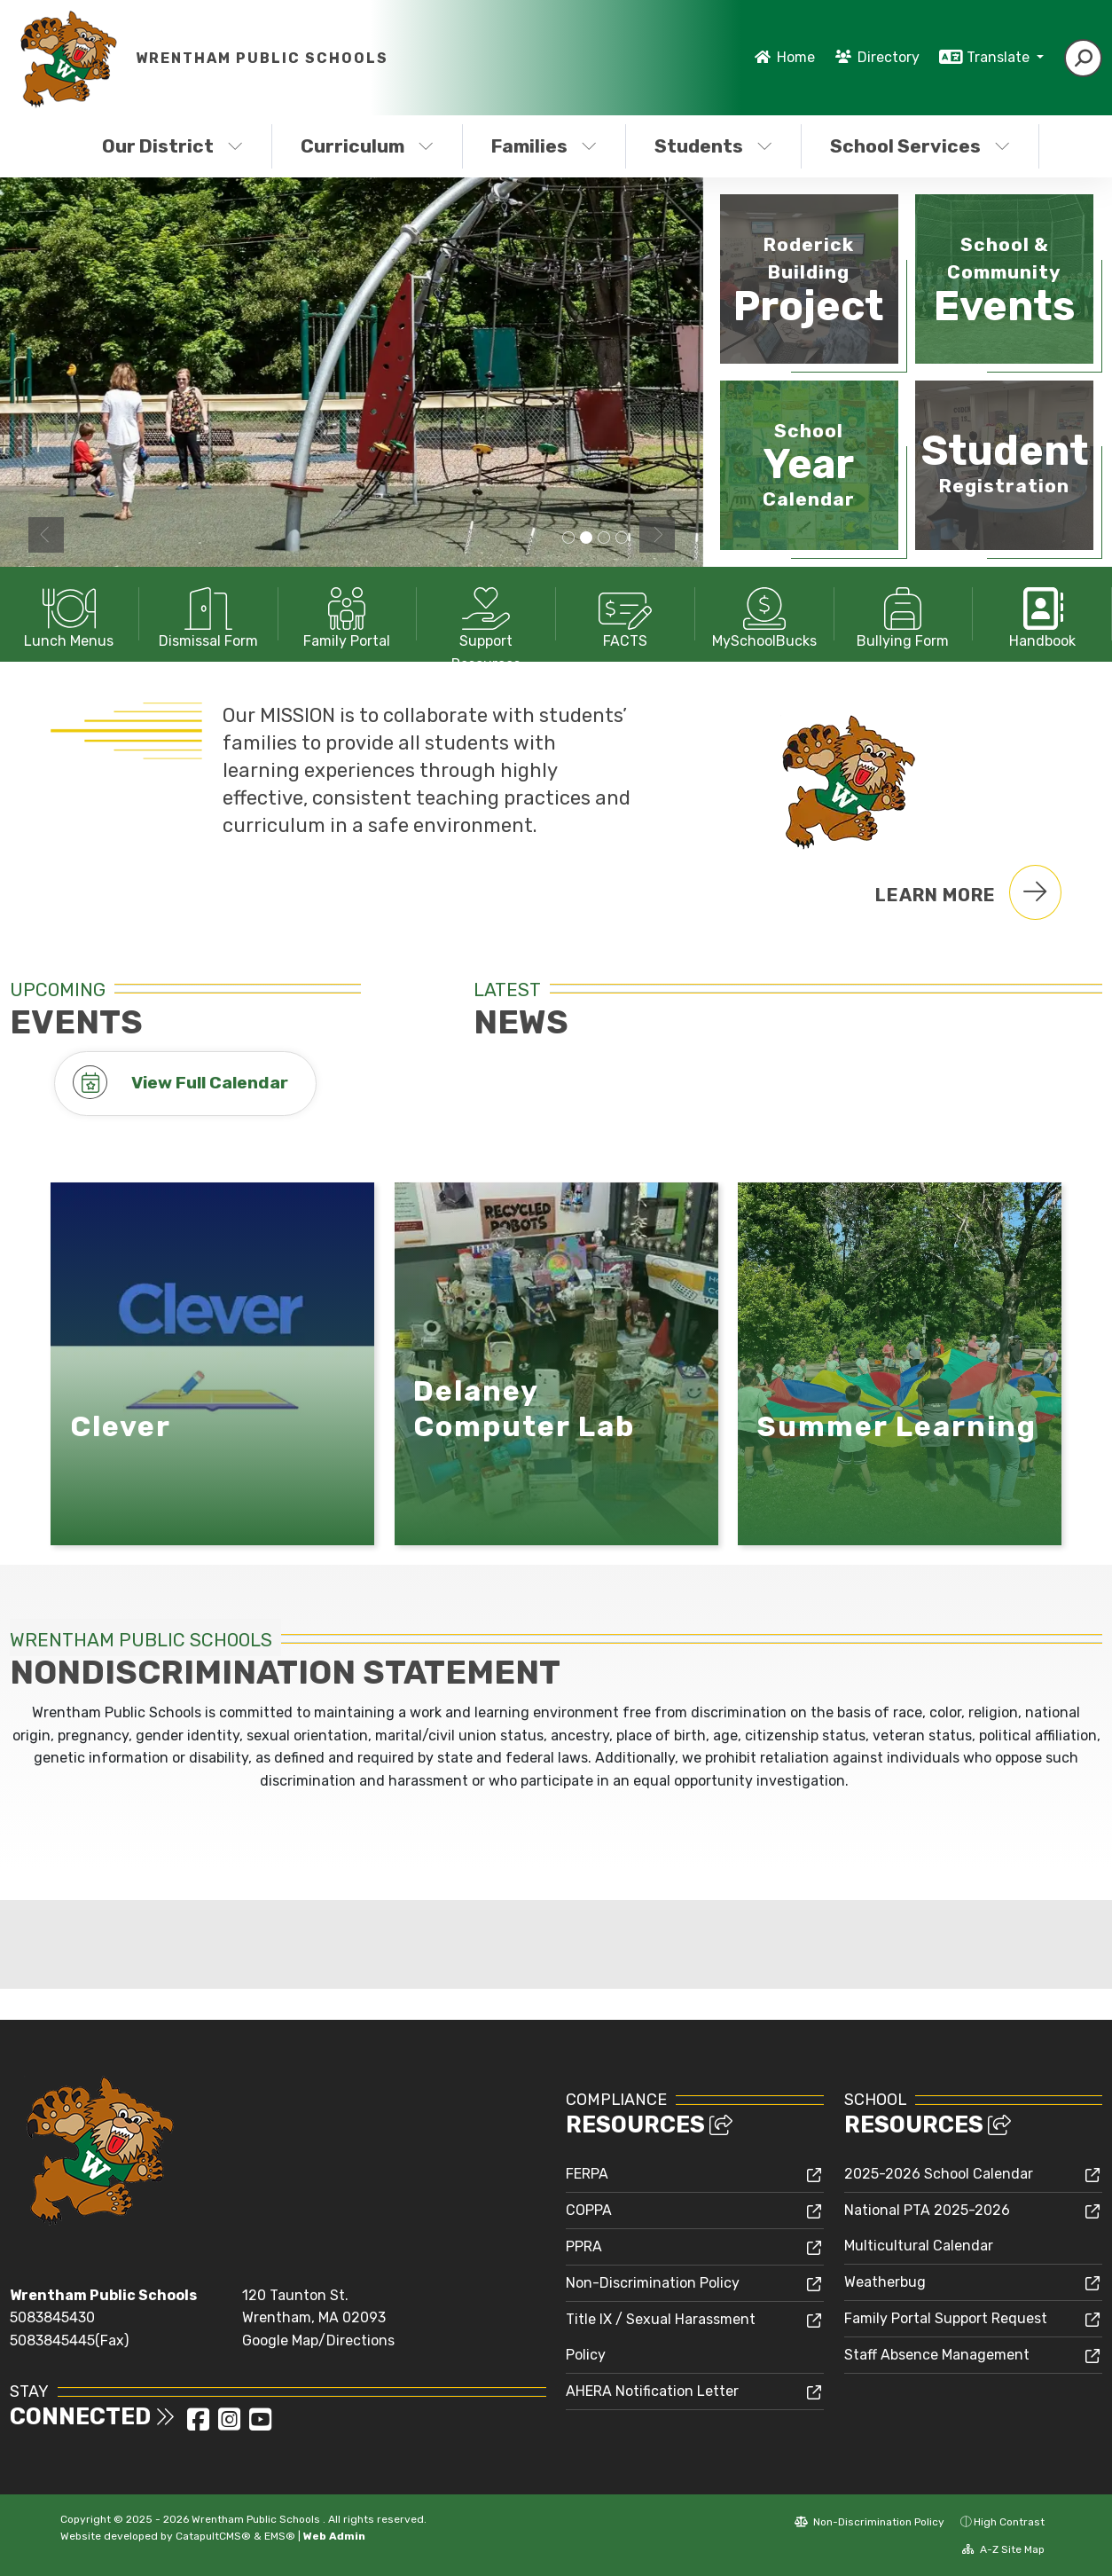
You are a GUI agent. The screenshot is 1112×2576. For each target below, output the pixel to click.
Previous (46, 535)
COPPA (589, 2210)
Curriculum (367, 146)
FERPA (587, 2173)
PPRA (584, 2246)
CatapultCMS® (213, 2536)
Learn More (968, 891)
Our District (172, 146)
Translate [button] (1000, 57)
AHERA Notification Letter (652, 2391)
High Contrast (1009, 2522)
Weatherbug (885, 2282)
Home (796, 57)
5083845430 (52, 2317)
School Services (920, 146)
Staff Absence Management (937, 2354)
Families (544, 146)
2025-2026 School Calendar (938, 2173)
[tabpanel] (351, 372)
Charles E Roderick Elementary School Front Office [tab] (604, 538)
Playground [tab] (586, 538)
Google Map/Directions (318, 2340)
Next (657, 535)
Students (713, 146)
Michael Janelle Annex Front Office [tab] (621, 538)
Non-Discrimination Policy (653, 2282)
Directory (888, 57)
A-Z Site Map (1003, 2549)
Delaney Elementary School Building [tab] (568, 538)
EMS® (279, 2536)
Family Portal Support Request (945, 2318)
